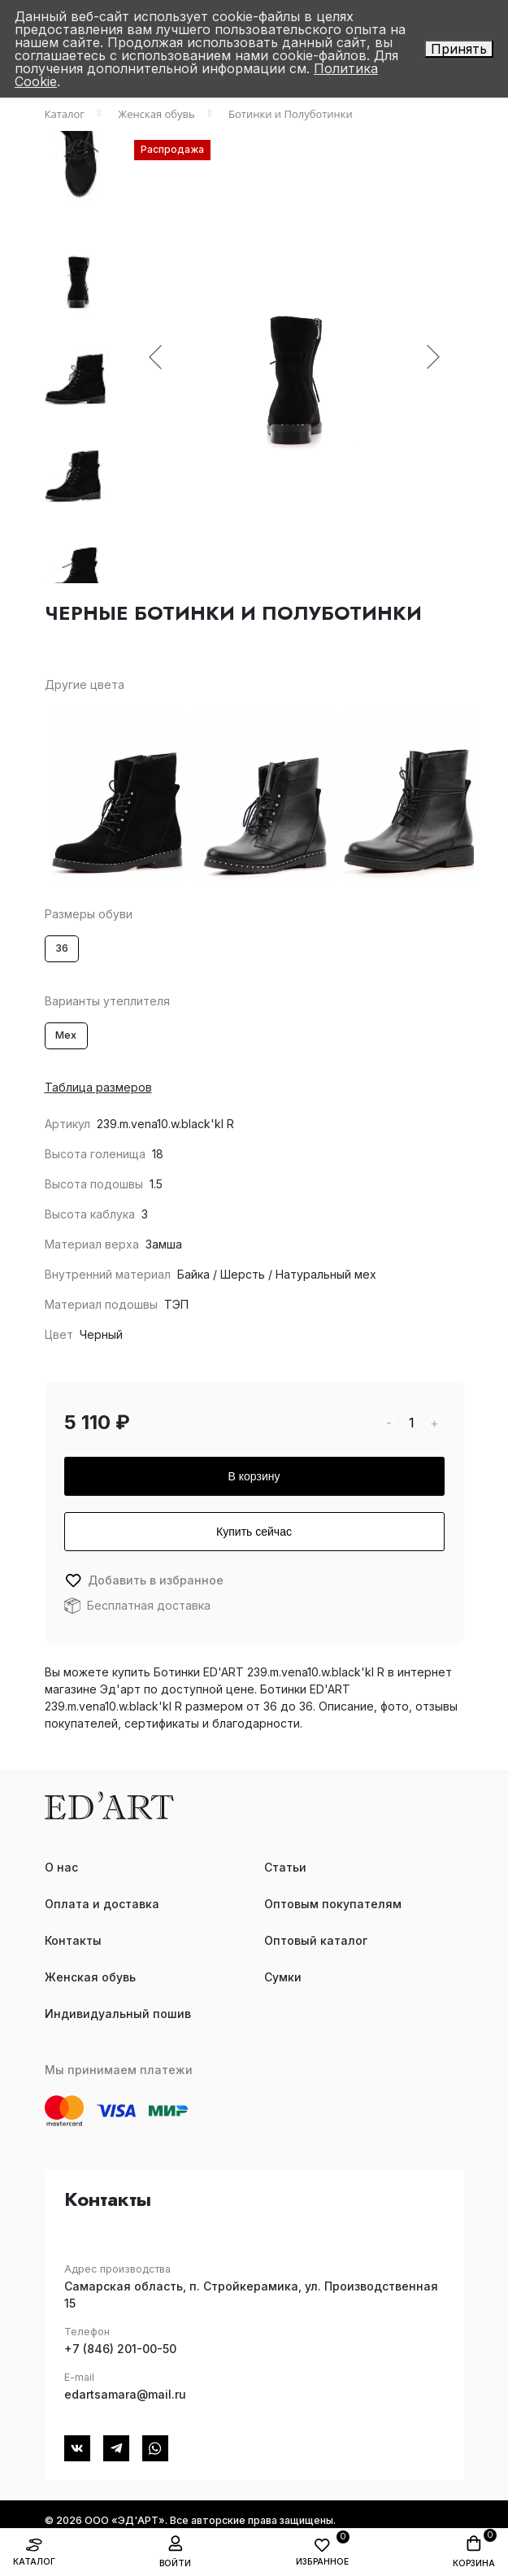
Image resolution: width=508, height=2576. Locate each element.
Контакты (73, 1940)
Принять (459, 49)
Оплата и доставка (102, 1904)
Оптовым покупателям (333, 1904)
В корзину (254, 1476)
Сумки (283, 1977)
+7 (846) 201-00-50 (120, 2349)
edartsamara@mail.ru (125, 2394)
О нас (61, 1867)
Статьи (285, 1867)
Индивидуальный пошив (118, 2013)
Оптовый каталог (315, 1940)
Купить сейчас (254, 1531)
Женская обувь (90, 1977)
